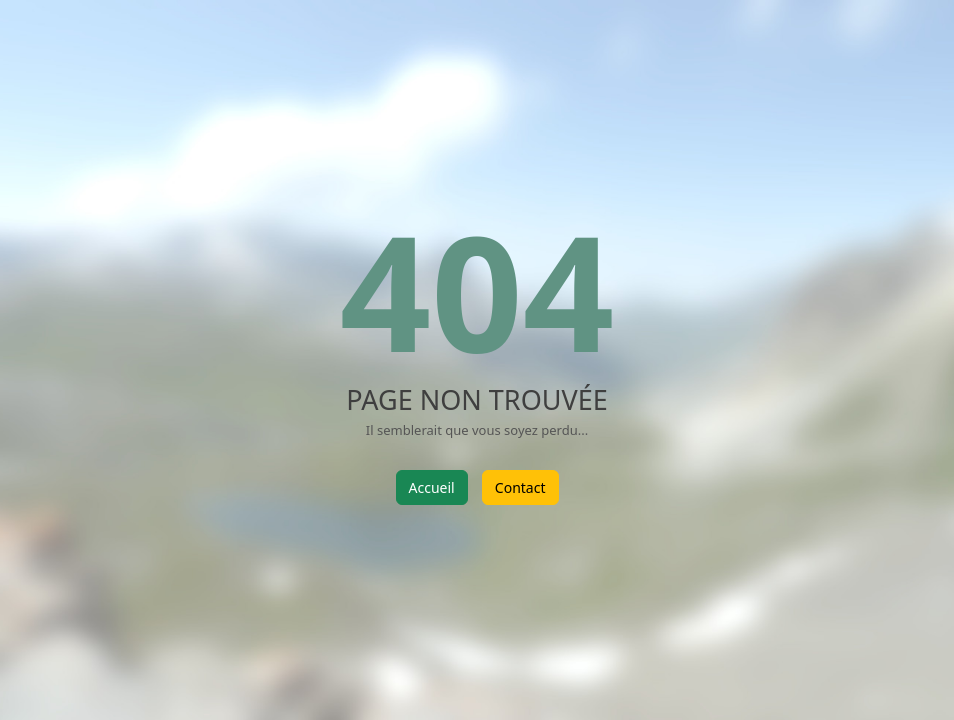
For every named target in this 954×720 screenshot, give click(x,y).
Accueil (432, 487)
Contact (520, 487)
